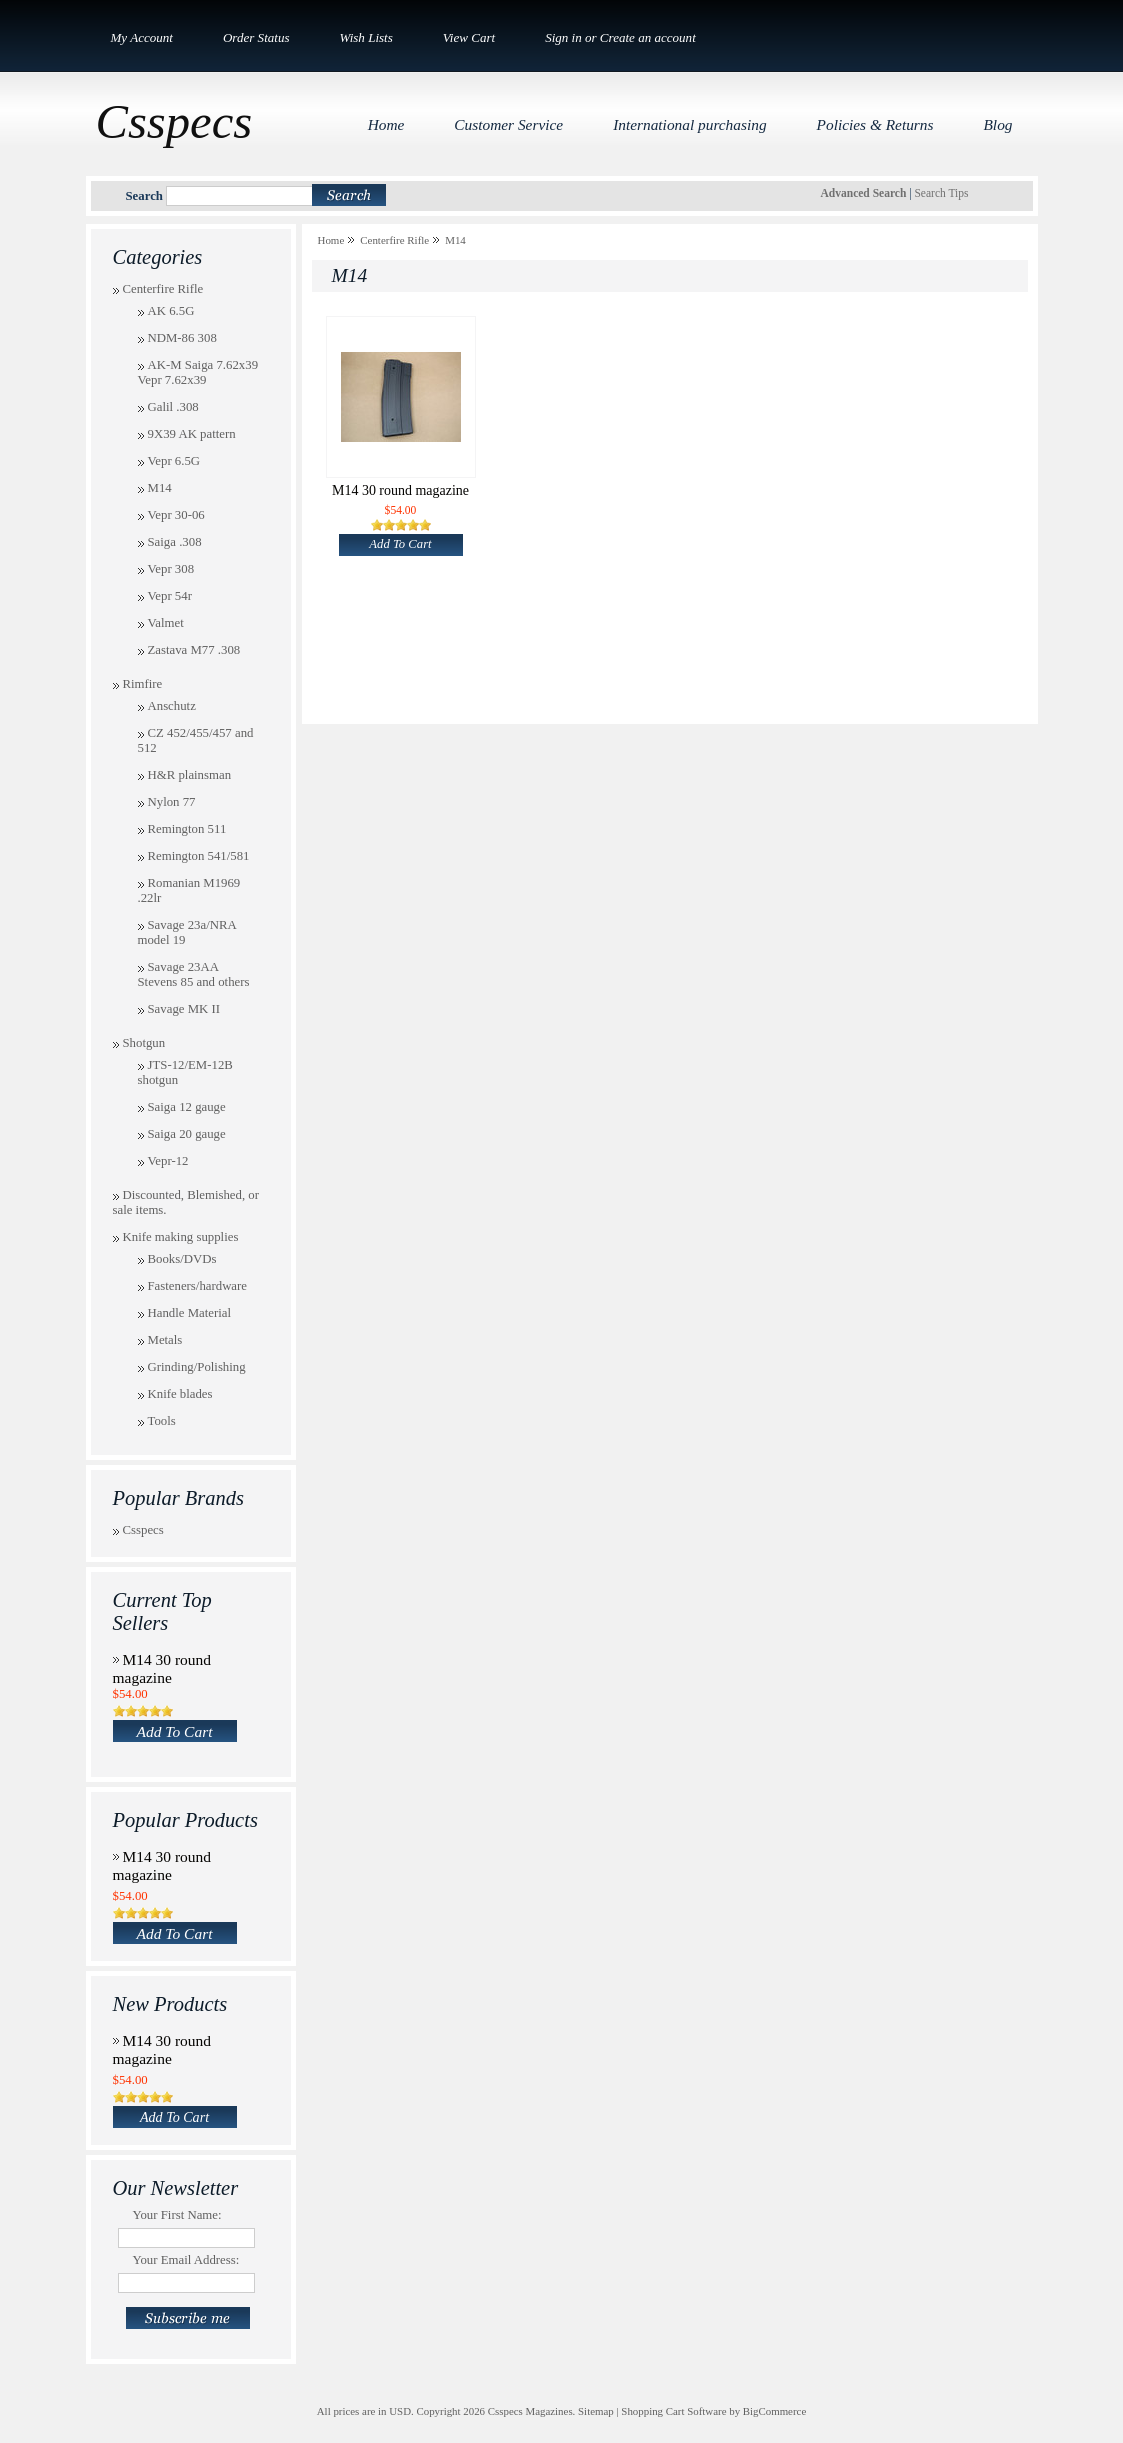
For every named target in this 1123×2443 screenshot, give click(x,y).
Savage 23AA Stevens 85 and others (194, 974)
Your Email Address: (186, 2260)
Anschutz (172, 706)
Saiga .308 (175, 542)
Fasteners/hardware (198, 1286)
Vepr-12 (168, 1161)
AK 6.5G (171, 311)
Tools (162, 1421)
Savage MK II (184, 1009)
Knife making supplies (181, 1237)
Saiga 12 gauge (187, 1107)
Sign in (563, 37)
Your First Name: (177, 2215)
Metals (165, 1340)
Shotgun (144, 1043)
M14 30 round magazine (162, 1668)
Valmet (166, 623)
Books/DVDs (182, 1259)
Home (331, 240)
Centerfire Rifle (163, 289)
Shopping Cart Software (673, 2411)
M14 (160, 488)
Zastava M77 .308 (194, 650)
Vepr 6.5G (174, 461)
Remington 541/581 (199, 856)
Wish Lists (366, 37)
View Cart (469, 37)
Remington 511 (187, 829)
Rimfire (143, 684)
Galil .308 (173, 407)
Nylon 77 (172, 802)
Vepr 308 (171, 569)
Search (144, 196)
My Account (142, 37)
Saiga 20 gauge (187, 1134)
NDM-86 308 (182, 338)
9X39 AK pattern (192, 434)
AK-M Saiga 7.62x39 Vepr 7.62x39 (198, 372)
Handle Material (190, 1313)
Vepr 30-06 (176, 515)
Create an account (648, 37)
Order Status (256, 37)
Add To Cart (175, 1731)
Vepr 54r (170, 596)
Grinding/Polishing (197, 1367)
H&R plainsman (190, 775)
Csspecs (143, 1530)
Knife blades (180, 1394)
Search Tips (941, 193)
